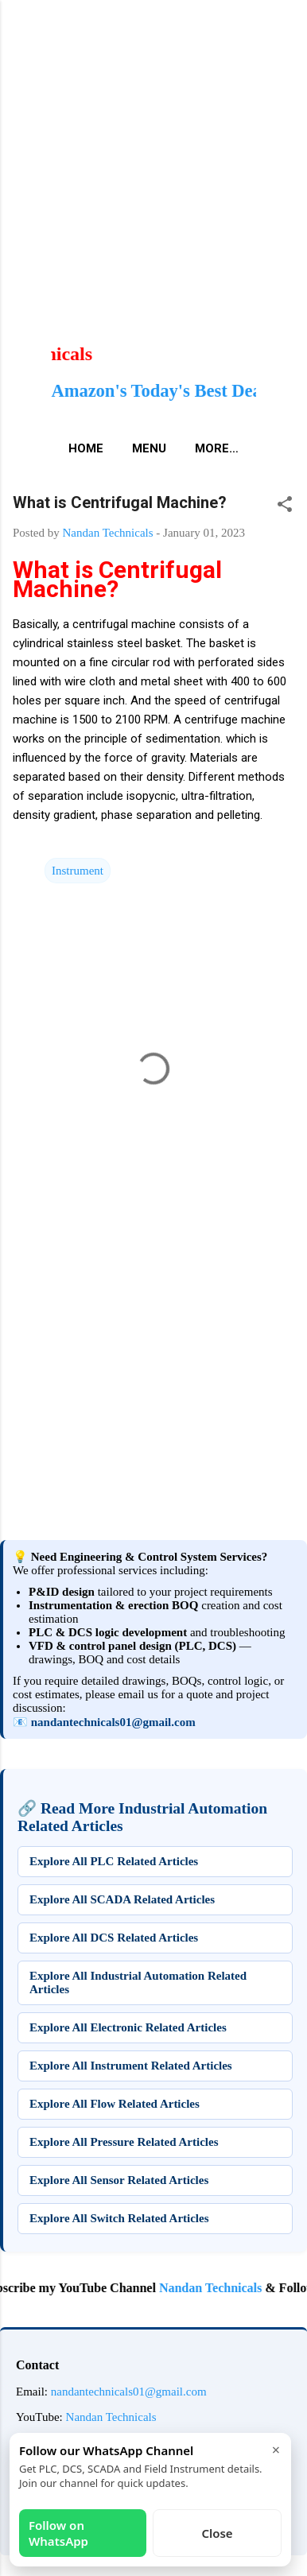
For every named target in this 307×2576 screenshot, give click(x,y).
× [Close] (276, 2449)
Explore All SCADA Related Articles (122, 1899)
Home (85, 448)
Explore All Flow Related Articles (114, 2103)
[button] (284, 507)
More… (217, 448)
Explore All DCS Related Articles (113, 1937)
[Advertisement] (153, 153)
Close (216, 2533)
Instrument (77, 870)
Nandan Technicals (222, 2288)
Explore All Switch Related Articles (119, 2218)
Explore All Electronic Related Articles (128, 2027)
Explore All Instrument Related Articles (130, 2065)
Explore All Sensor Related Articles (118, 2180)
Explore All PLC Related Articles (113, 1861)
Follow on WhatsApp (58, 2533)
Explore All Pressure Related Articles (123, 2142)
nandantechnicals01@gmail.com (113, 1722)
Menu (149, 448)
